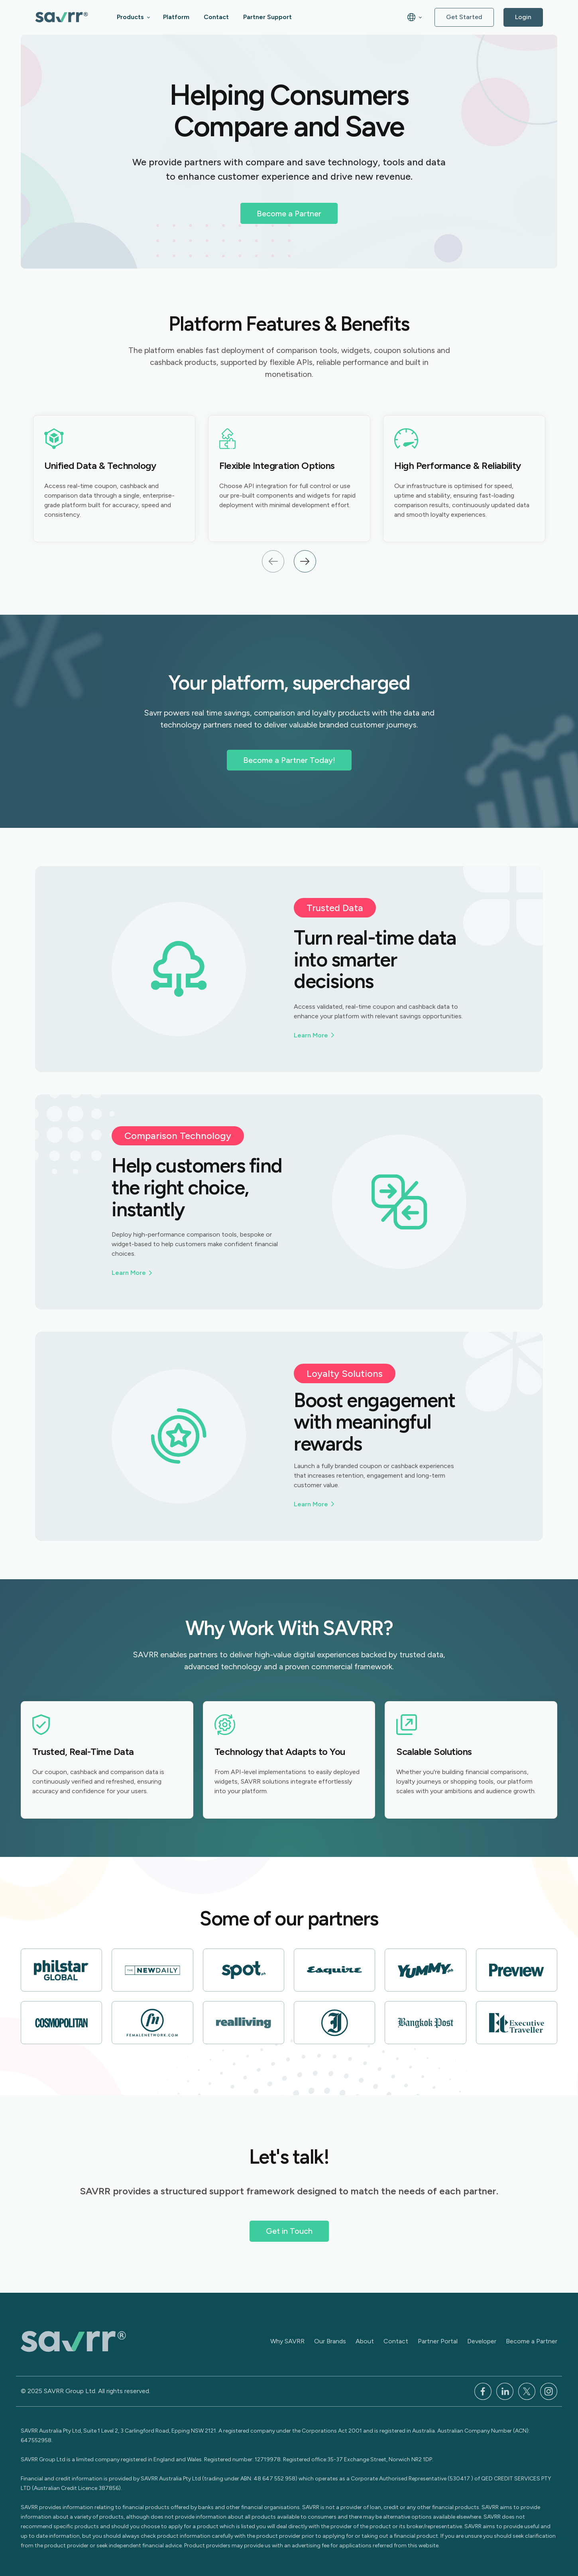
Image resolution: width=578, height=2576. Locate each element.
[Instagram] (548, 2390)
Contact (216, 17)
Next (305, 561)
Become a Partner (289, 213)
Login (523, 17)
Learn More (311, 1035)
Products (130, 17)
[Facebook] (482, 2390)
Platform (176, 17)
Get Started (464, 17)
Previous (273, 561)
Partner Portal (438, 2341)
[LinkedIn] (504, 2390)
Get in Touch (289, 2231)
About (365, 2341)
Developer (481, 2341)
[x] (526, 2390)
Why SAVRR (287, 2341)
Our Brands (330, 2341)
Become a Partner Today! (289, 760)
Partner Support (267, 17)
